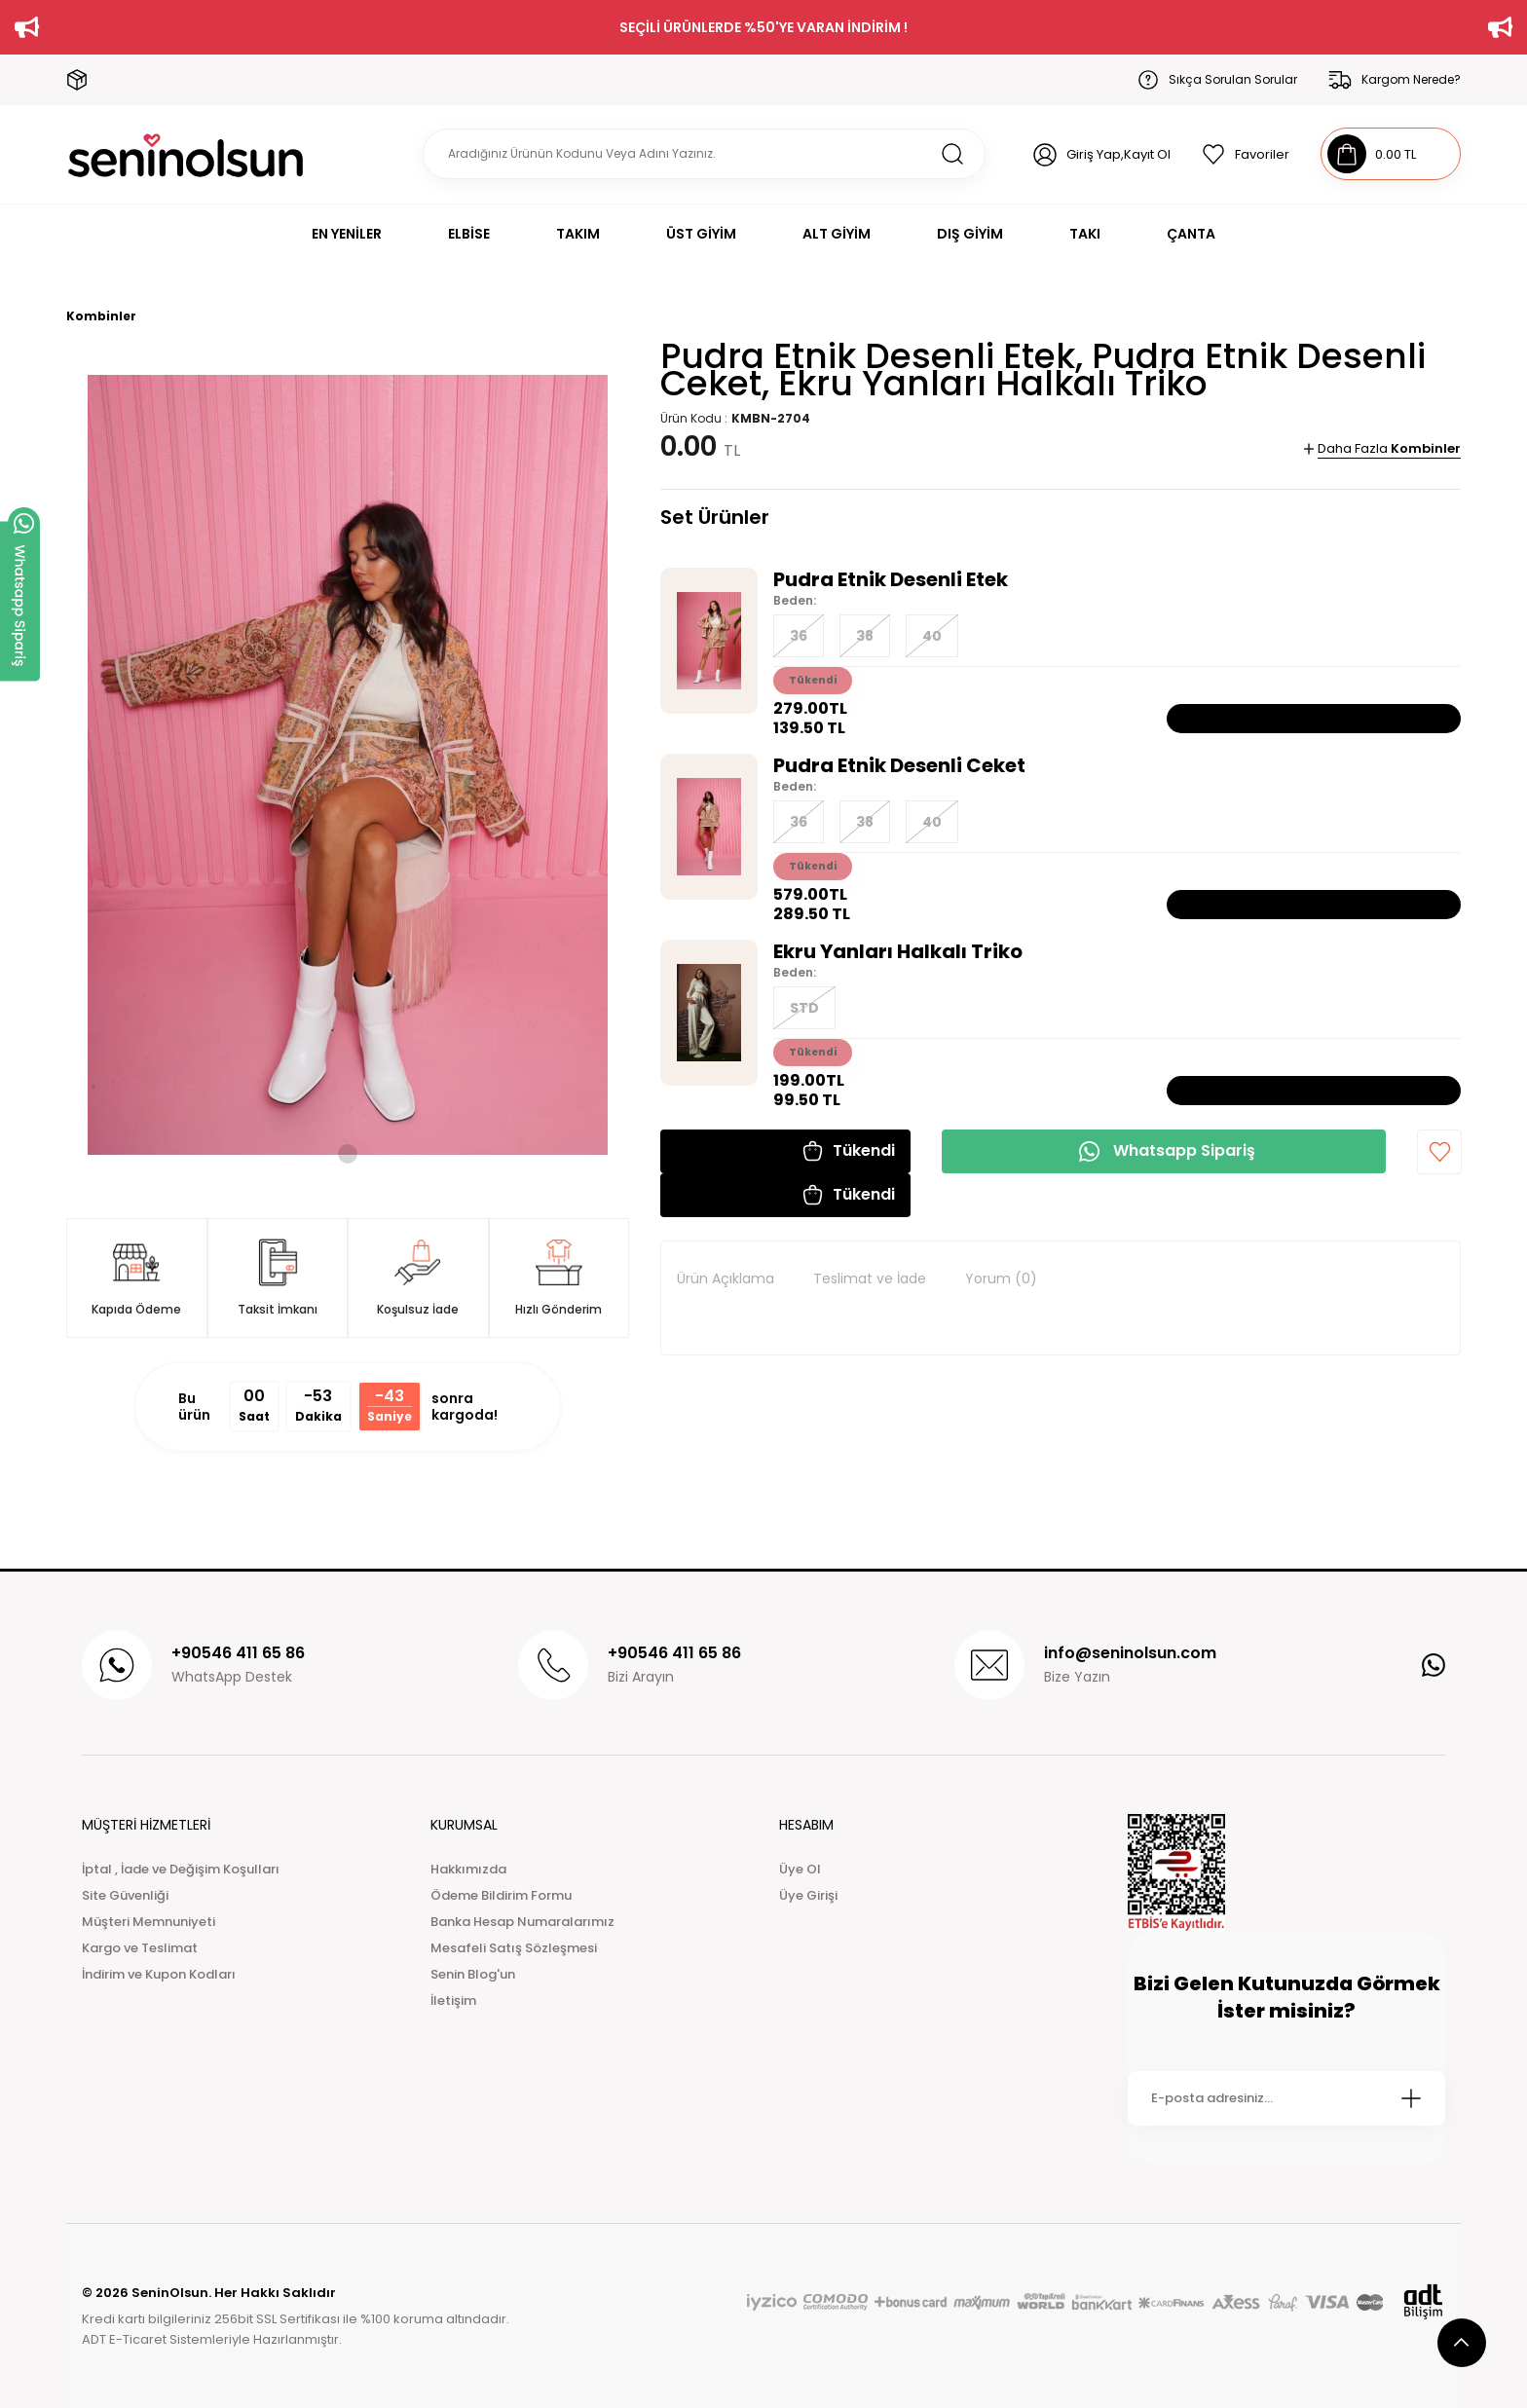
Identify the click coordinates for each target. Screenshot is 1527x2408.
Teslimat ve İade (869, 1278)
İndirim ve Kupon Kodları (159, 1974)
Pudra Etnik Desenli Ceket (899, 765)
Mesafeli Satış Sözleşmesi (513, 1948)
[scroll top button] (1461, 2342)
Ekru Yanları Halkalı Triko (898, 951)
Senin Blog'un (472, 1974)
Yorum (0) (1001, 1278)
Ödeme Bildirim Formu (501, 1895)
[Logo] (185, 154)
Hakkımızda (468, 1869)
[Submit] (1411, 2098)
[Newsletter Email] (1286, 2098)
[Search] (704, 154)
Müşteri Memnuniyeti (148, 1921)
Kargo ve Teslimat (140, 1948)
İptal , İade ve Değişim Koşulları (180, 1869)
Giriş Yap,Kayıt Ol (1118, 154)
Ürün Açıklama (725, 1278)
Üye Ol (800, 1869)
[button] (785, 1151)
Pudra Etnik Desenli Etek (890, 579)
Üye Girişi (808, 1895)
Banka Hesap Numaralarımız (522, 1921)
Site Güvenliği (125, 1895)
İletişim (453, 2000)
